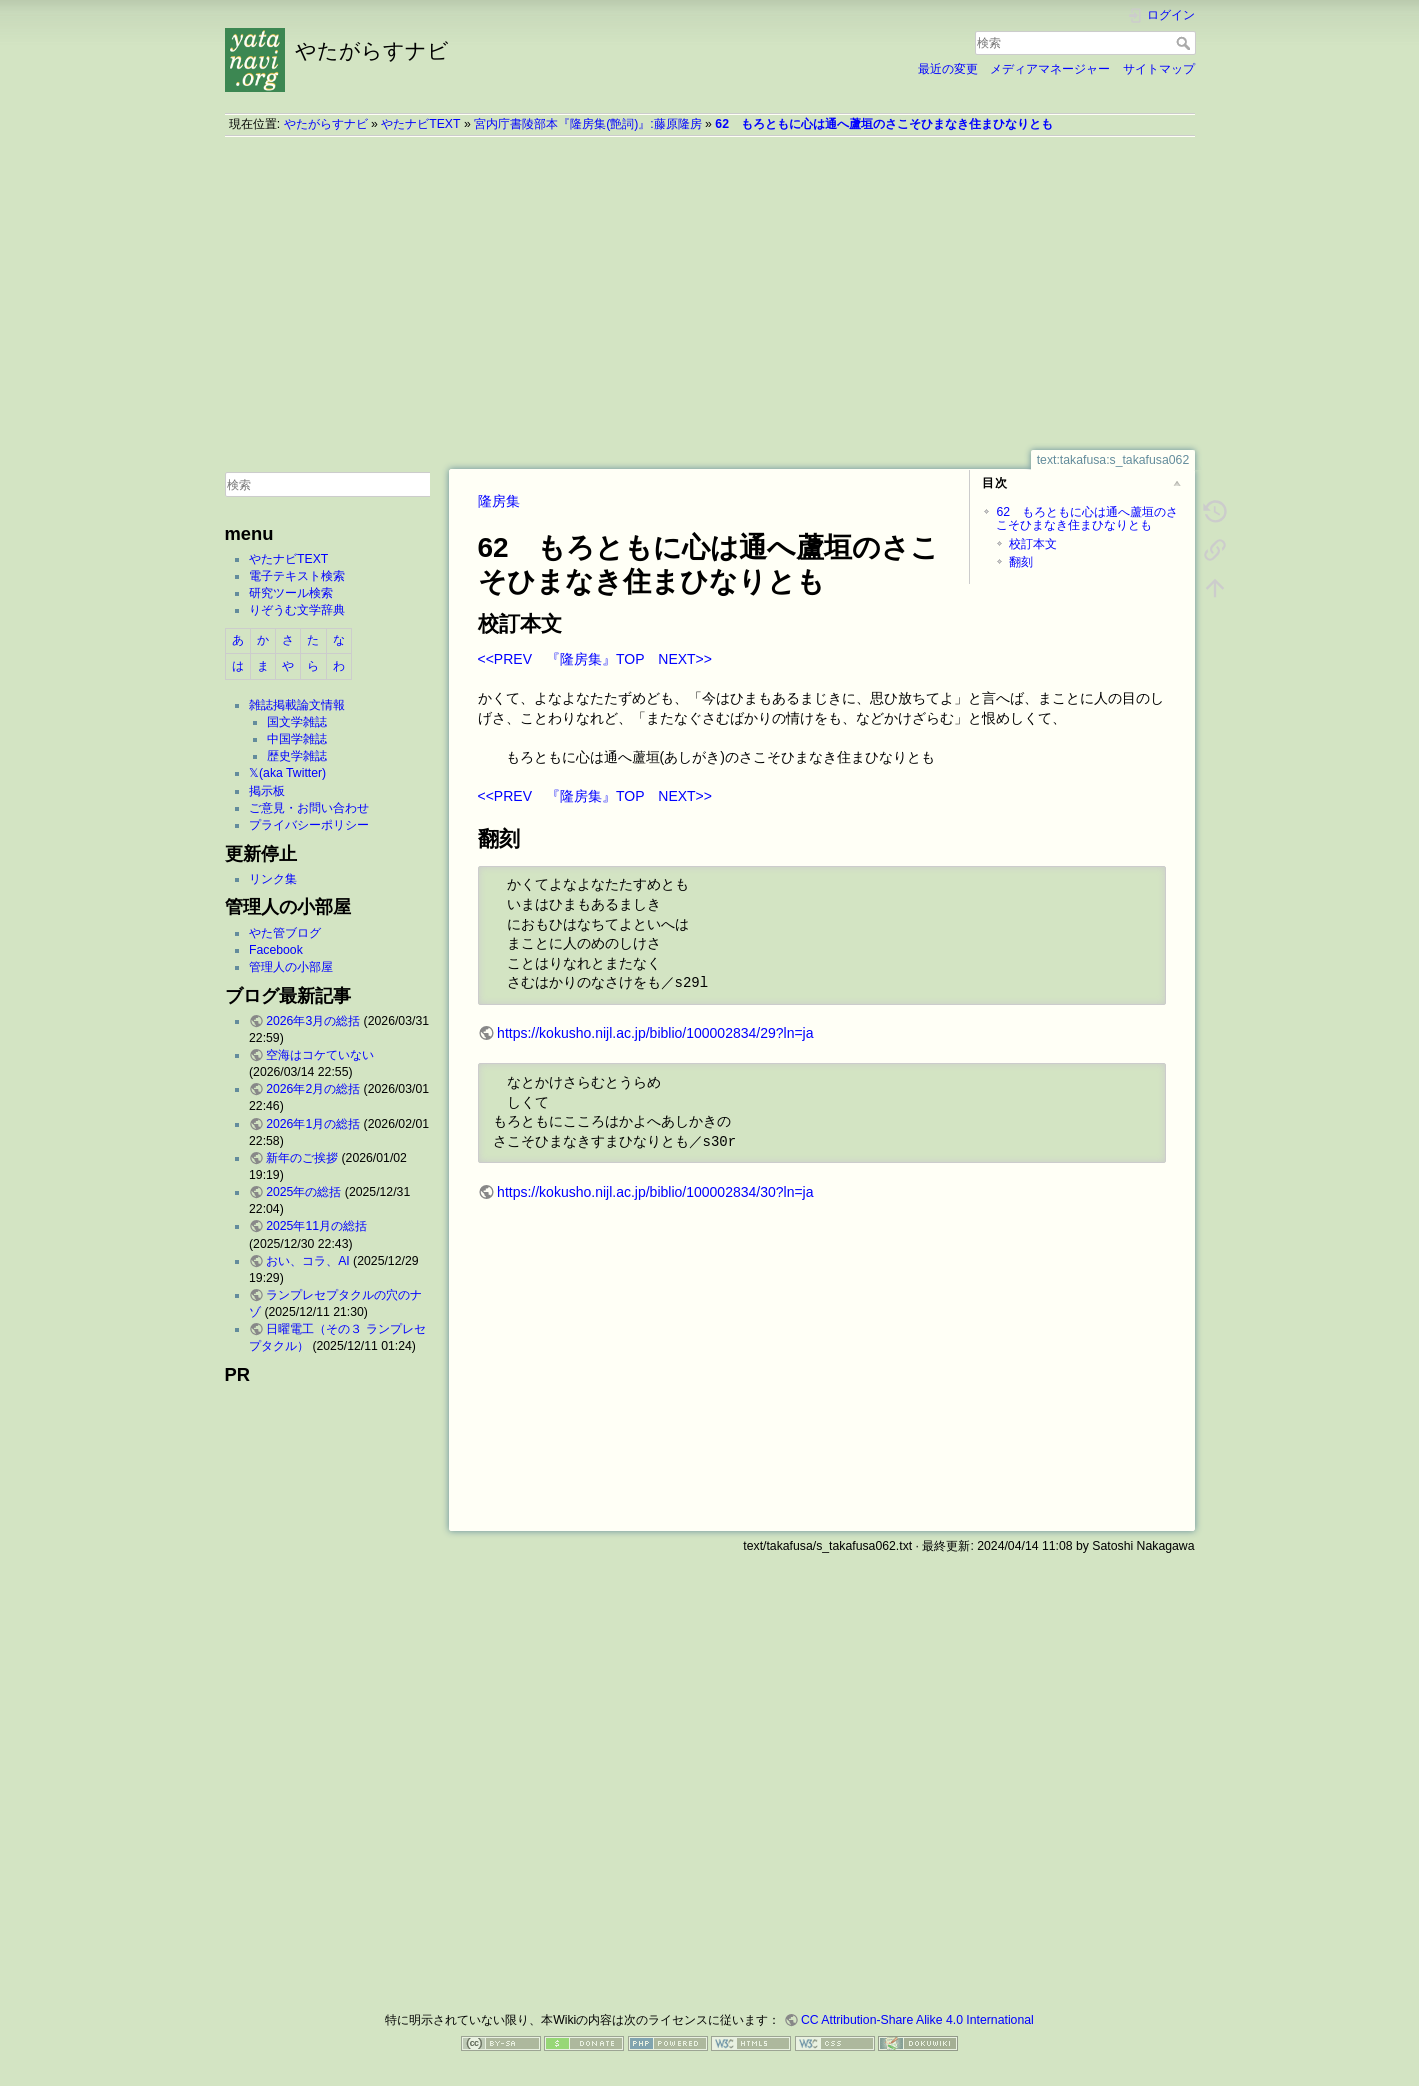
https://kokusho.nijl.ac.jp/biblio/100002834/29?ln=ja (655, 1033)
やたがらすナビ (326, 124)
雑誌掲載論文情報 (297, 705)
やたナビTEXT (420, 124)
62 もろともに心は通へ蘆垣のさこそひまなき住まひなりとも (884, 124)
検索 (1185, 43)
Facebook (276, 950)
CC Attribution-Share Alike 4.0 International (917, 2020)
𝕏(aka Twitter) (287, 773)
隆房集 (499, 501)
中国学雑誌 (297, 739)
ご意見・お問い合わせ (309, 808)
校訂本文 (1033, 544)
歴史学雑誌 (297, 756)
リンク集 (273, 879)
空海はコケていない (320, 1055)
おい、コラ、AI (308, 1261)
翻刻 (1021, 562)
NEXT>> (685, 659)
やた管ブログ (285, 933)
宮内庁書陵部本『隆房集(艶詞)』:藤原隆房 (588, 124)
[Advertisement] (710, 293)
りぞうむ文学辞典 (297, 610)
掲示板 (267, 791)
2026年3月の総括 (313, 1021)
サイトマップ (1159, 69)
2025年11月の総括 (316, 1226)
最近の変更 (948, 69)
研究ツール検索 (291, 593)
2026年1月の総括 (313, 1124)
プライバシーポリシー (309, 825)
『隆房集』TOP (595, 659)
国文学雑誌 (297, 722)
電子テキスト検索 (297, 576)
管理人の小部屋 (291, 967)
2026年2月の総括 (313, 1089)
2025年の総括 (303, 1192)
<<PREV (505, 659)
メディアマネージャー (1050, 69)
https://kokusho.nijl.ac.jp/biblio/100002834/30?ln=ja (655, 1192)
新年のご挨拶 (302, 1158)
